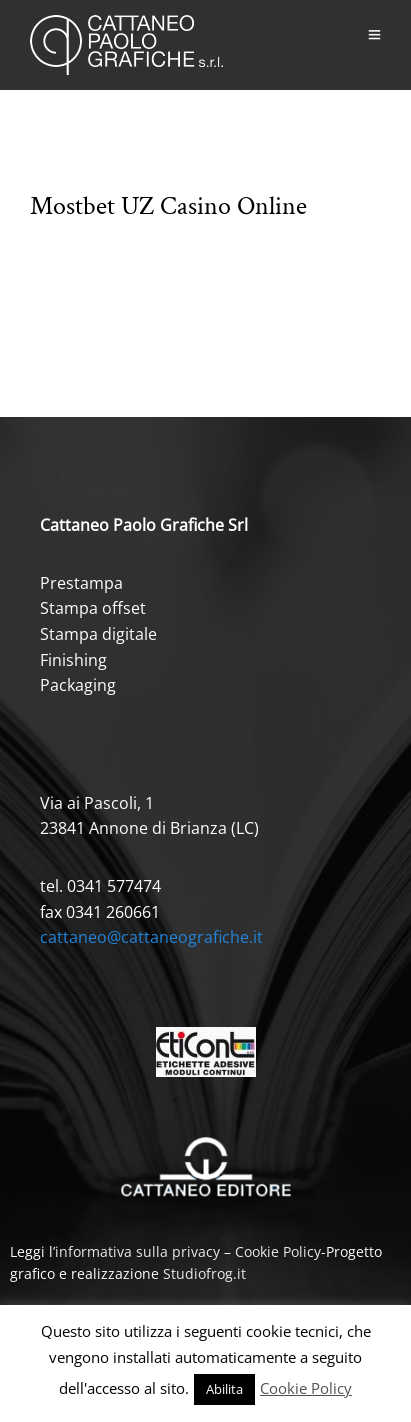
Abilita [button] (224, 1389)
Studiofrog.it (204, 1273)
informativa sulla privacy (137, 1251)
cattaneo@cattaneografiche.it (151, 937)
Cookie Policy (278, 1251)
